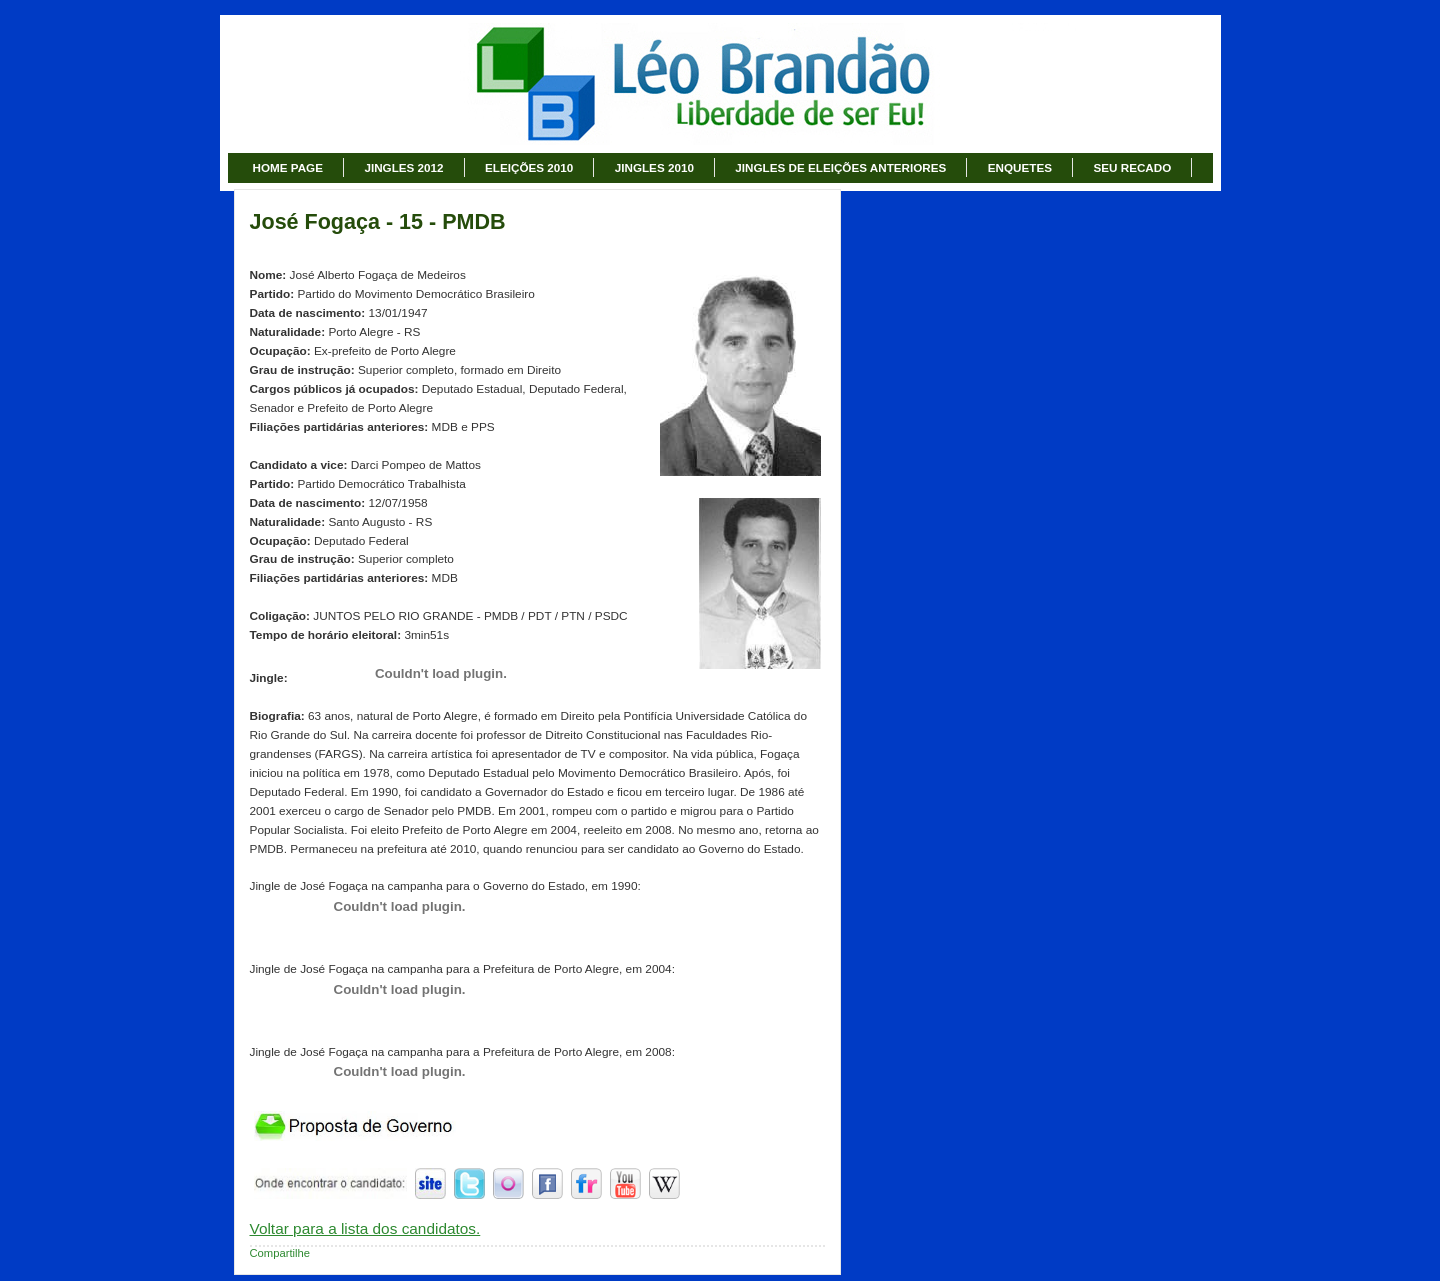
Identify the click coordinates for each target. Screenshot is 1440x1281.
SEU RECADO (1132, 167)
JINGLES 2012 (403, 167)
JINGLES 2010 (654, 167)
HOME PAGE (288, 167)
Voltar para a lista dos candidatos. (365, 1228)
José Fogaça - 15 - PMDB (378, 222)
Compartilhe (280, 1253)
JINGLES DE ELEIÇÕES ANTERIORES (840, 167)
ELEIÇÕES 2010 (529, 167)
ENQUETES (1020, 167)
